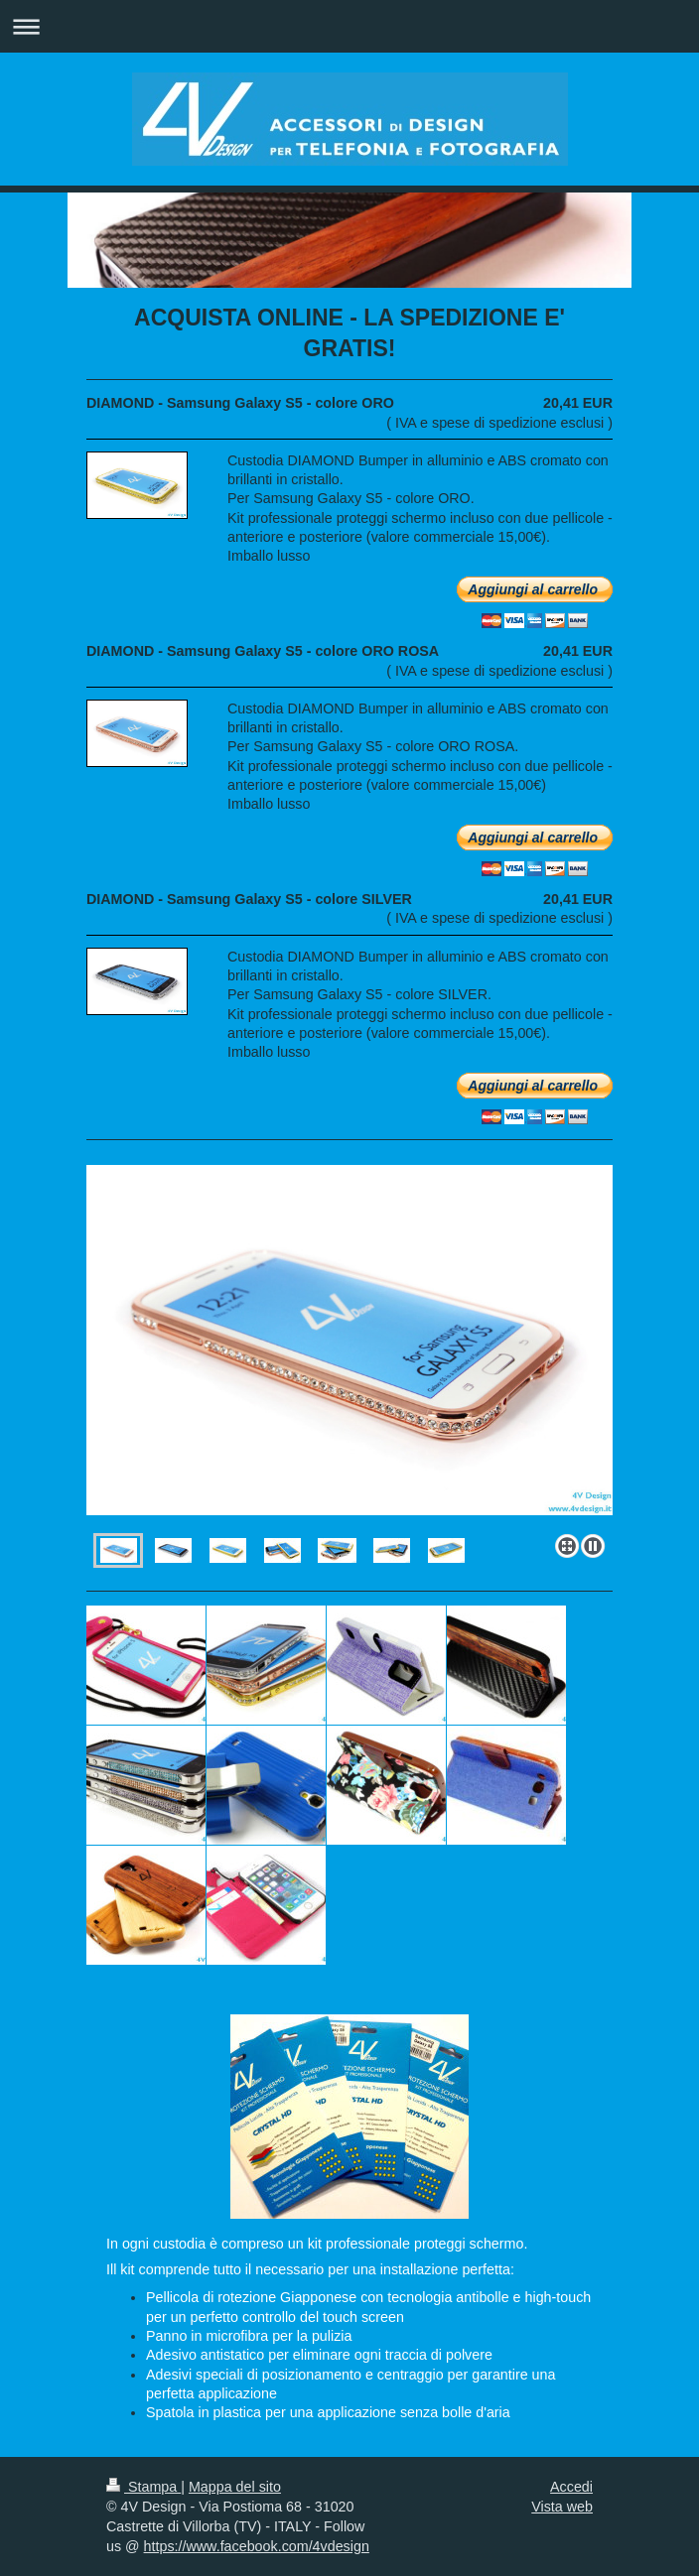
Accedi (571, 2487)
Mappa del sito (235, 2487)
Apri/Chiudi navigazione (349, 26)
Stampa (143, 2487)
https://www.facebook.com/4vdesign (256, 2546)
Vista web (562, 2506)
